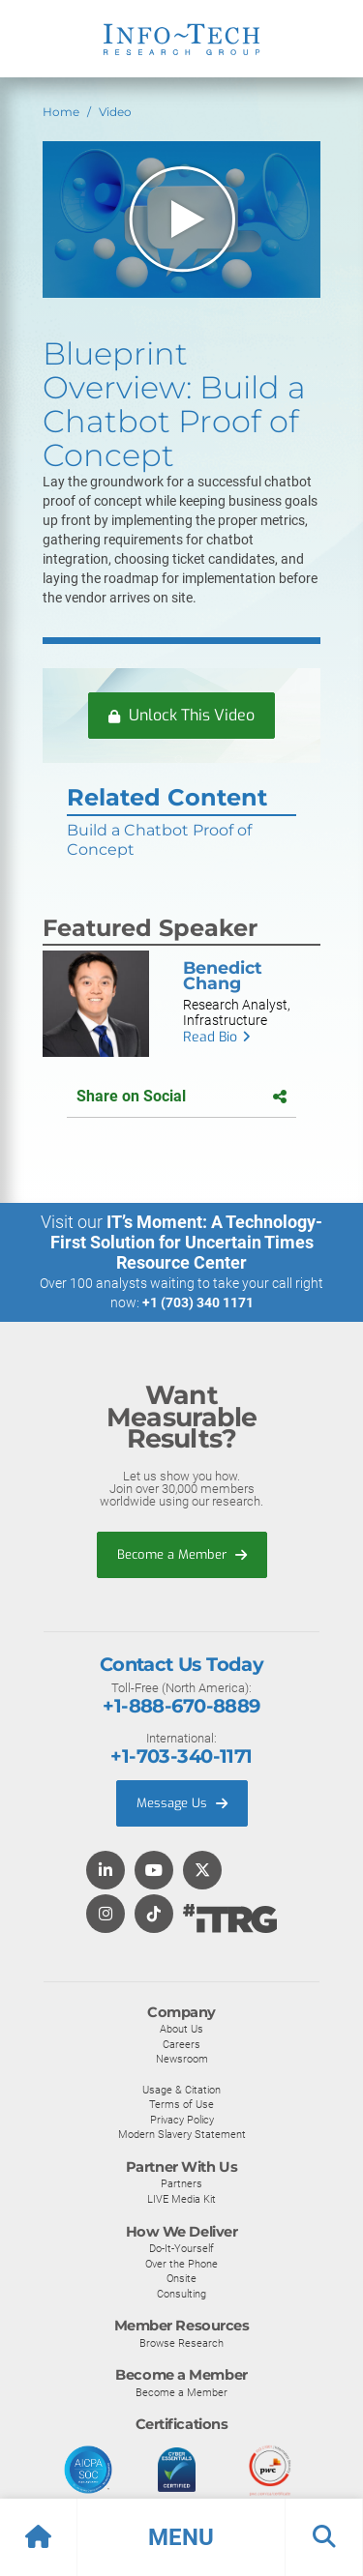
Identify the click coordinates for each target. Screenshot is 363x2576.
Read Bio (210, 1037)
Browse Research (181, 2343)
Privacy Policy (182, 2119)
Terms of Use (181, 2104)
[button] (181, 2537)
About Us (181, 2028)
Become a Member (182, 1554)
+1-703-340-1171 (181, 1756)
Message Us (181, 1803)
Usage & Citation (181, 2089)
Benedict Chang (222, 975)
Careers (181, 2044)
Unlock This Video (181, 715)
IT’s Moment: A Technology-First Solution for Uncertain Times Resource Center (186, 1242)
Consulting (181, 2293)
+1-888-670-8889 (181, 1705)
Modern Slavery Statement (182, 2134)
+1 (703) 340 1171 (198, 1302)
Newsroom (182, 2058)
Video (115, 111)
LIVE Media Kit (181, 2199)
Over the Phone (181, 2263)
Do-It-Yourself (181, 2248)
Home (61, 111)
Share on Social (181, 1096)
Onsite (181, 2278)
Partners (181, 2183)
